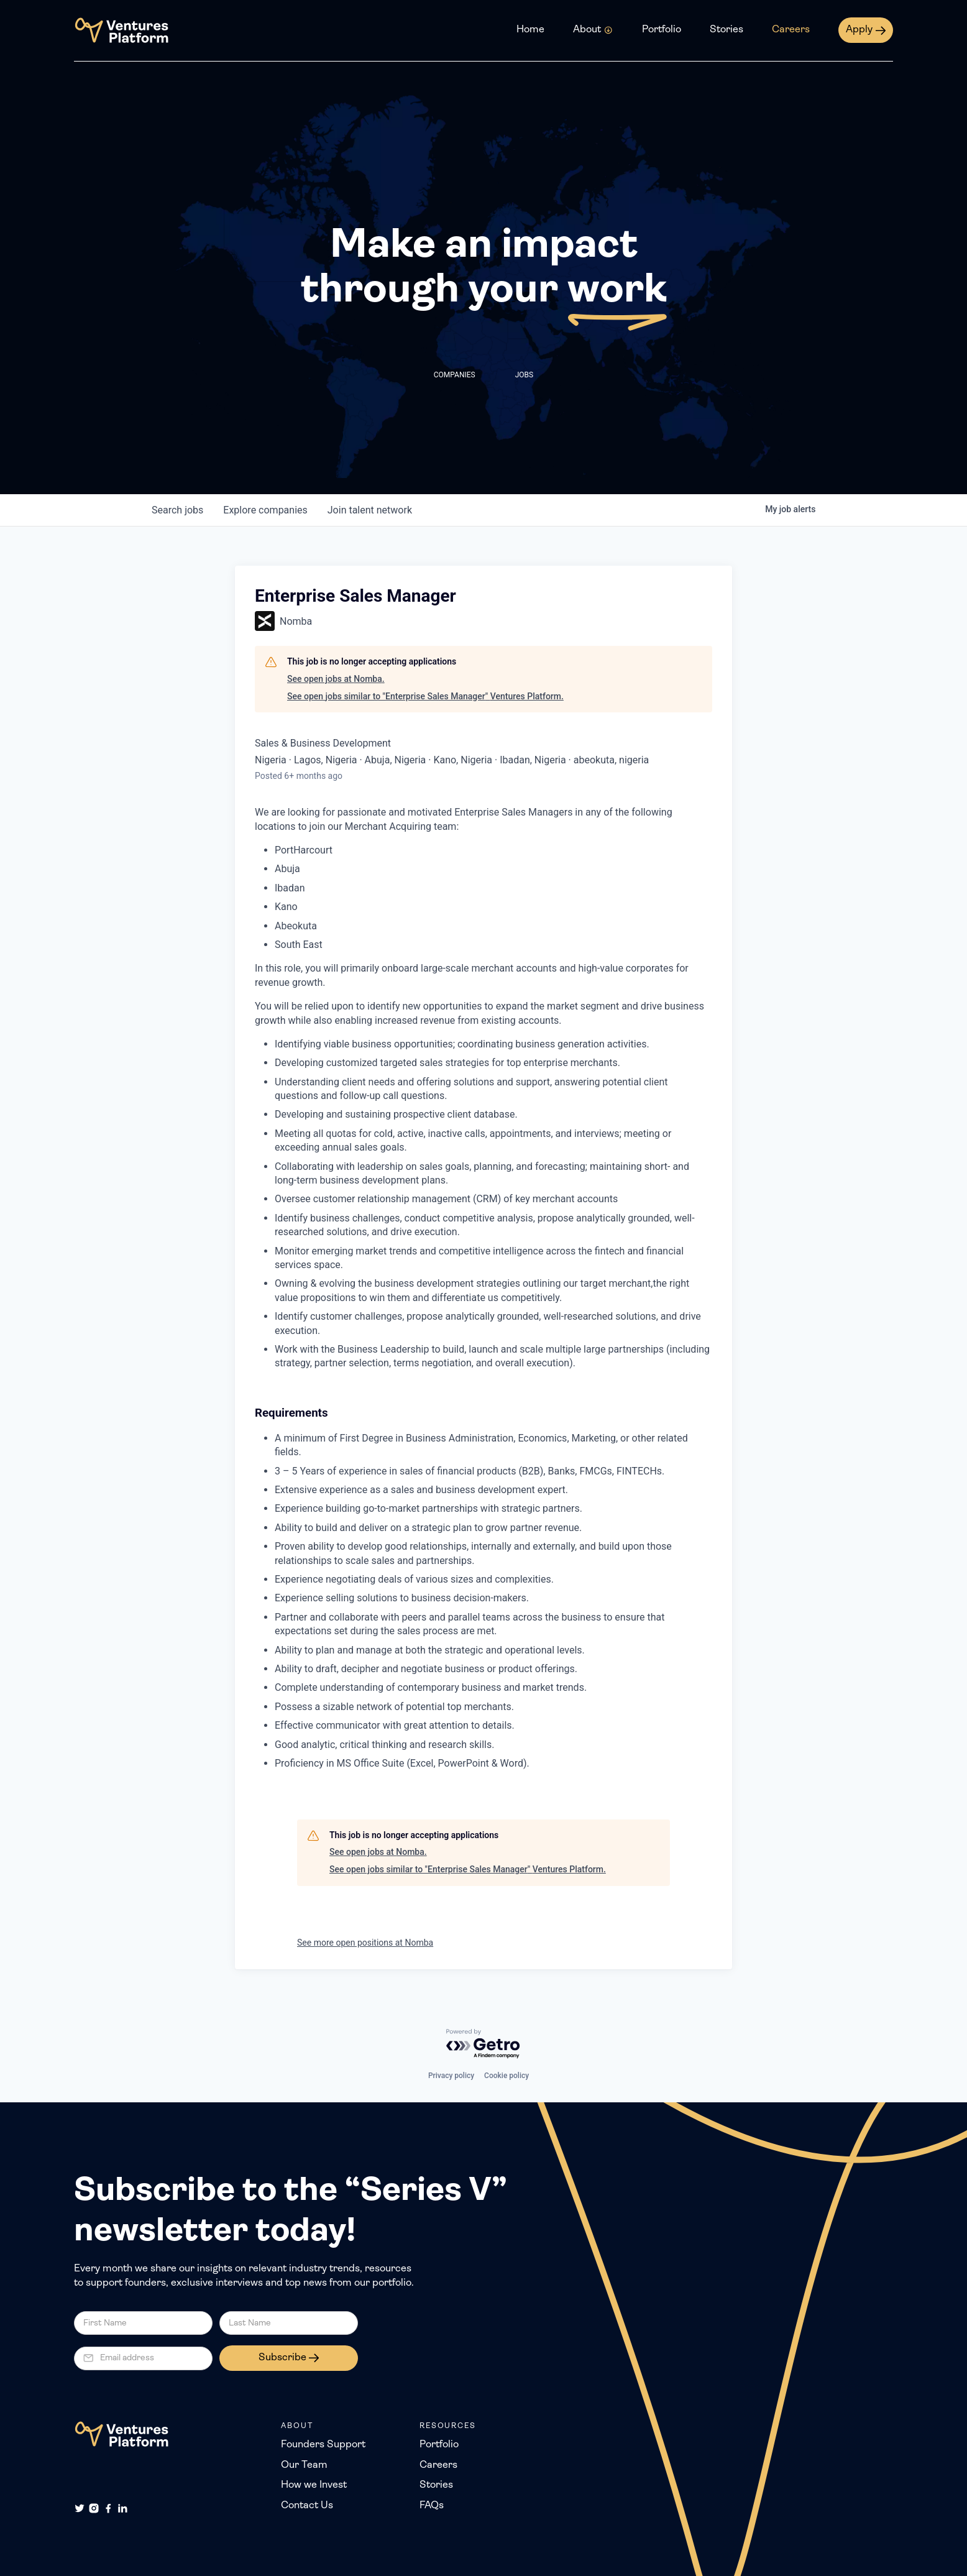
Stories (726, 30)
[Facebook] (108, 2508)
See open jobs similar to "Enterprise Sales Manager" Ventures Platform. (425, 696)
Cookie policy (506, 2075)
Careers (791, 30)
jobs (177, 510)
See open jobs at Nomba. (336, 679)
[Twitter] (79, 2508)
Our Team (304, 2465)
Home (530, 30)
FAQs (431, 2506)
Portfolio (661, 30)
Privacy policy (451, 2075)
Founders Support (323, 2445)
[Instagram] (93, 2508)
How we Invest (314, 2485)
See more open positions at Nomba (365, 1943)
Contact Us (307, 2506)
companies (265, 510)
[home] (121, 30)
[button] (593, 30)
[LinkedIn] (122, 2508)
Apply (859, 30)
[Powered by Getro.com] (483, 2044)
